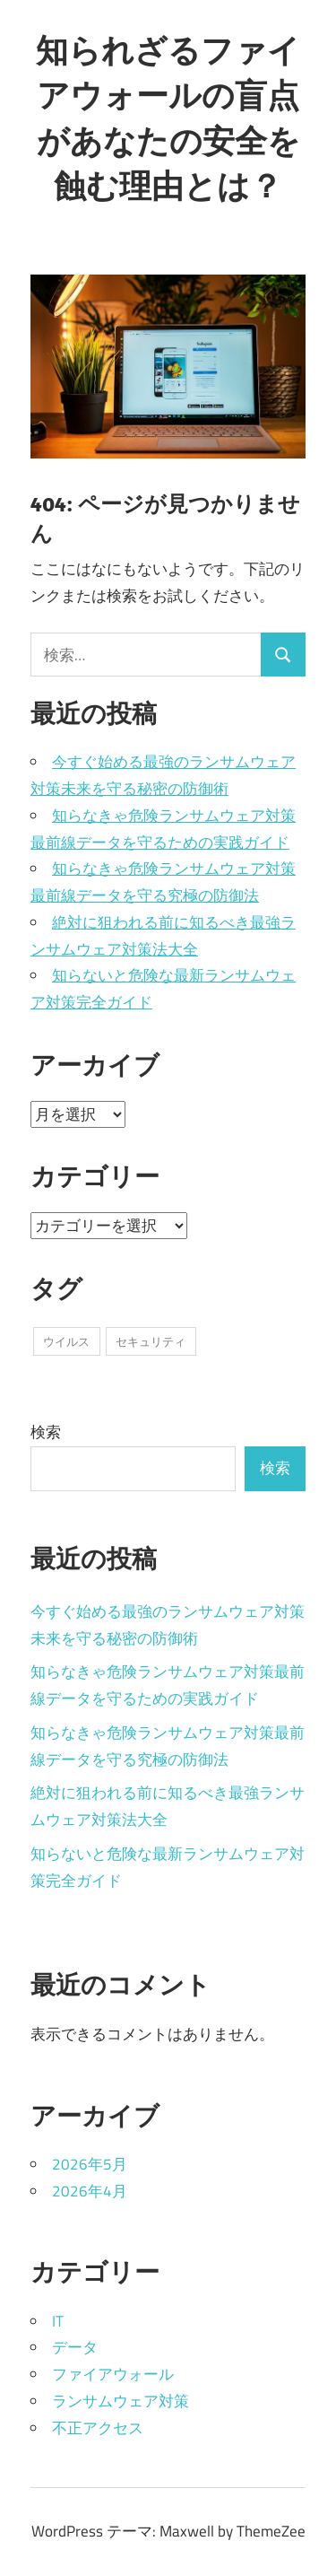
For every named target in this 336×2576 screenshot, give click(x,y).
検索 (45, 1432)
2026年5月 (89, 2164)
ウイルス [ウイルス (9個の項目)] (66, 1341)
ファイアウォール (113, 2374)
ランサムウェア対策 (120, 2401)
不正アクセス (97, 2428)
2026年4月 (89, 2191)
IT (58, 2321)
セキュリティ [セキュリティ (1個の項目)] (150, 1341)
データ (75, 2347)
